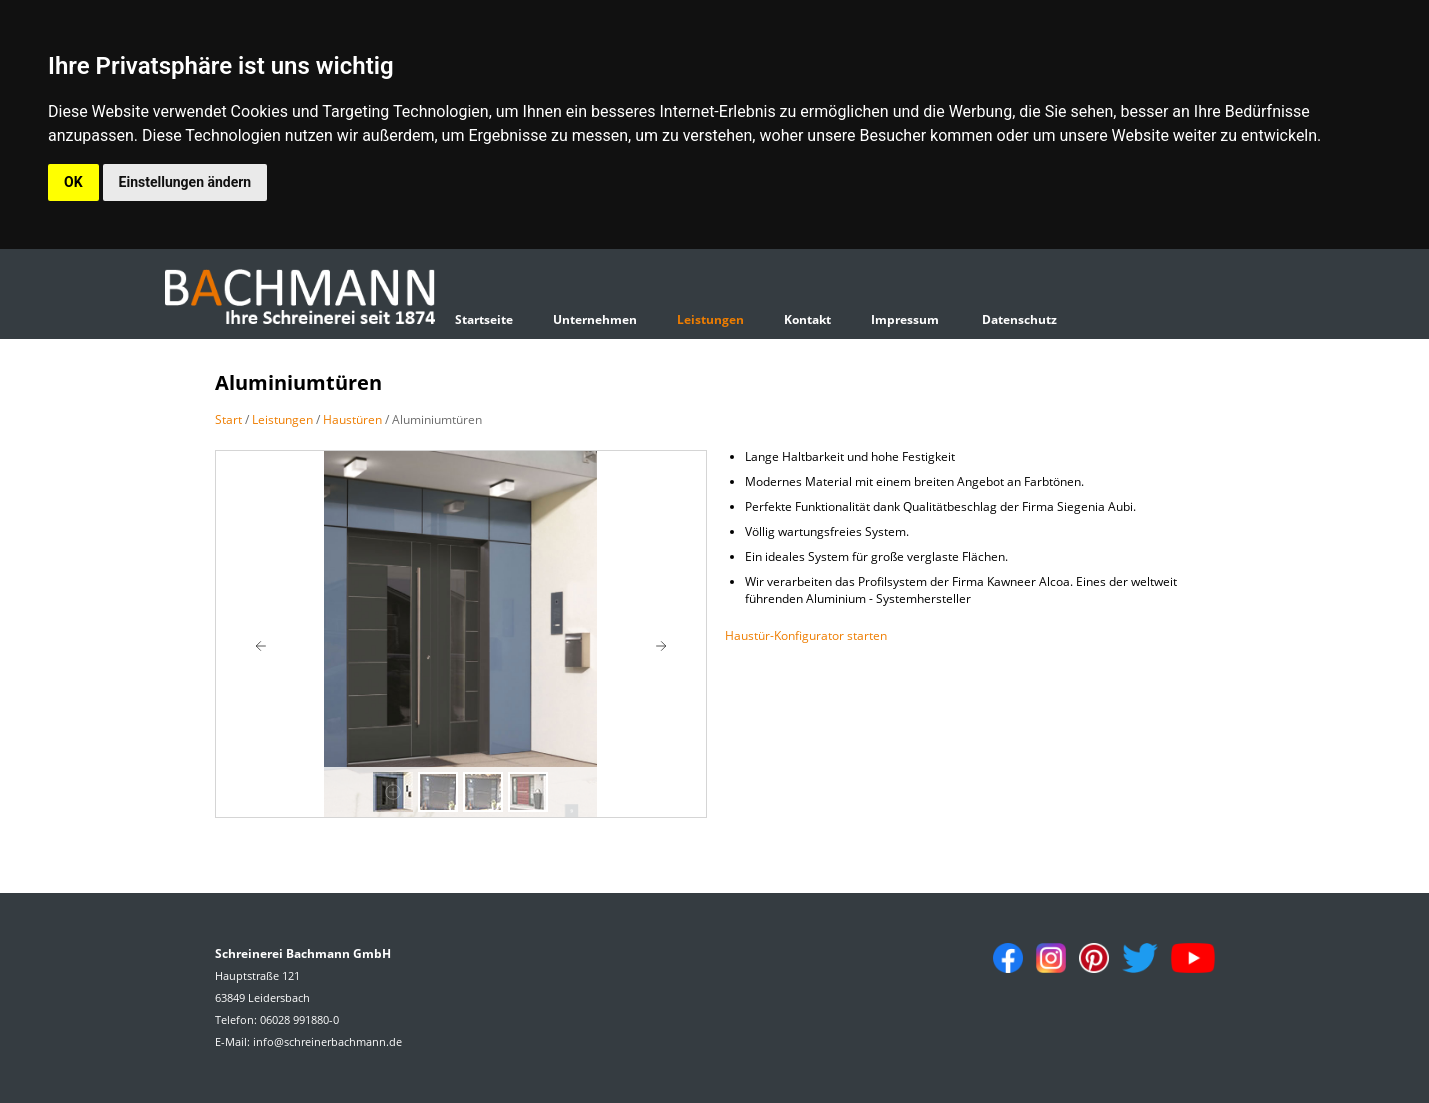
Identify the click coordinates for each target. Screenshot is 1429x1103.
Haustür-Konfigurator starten (806, 635)
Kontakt (807, 319)
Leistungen (710, 319)
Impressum (905, 319)
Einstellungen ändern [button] (185, 182)
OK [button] (73, 182)
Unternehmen (595, 319)
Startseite (484, 319)
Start (228, 419)
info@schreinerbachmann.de (327, 1041)
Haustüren (352, 419)
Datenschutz (1019, 319)
